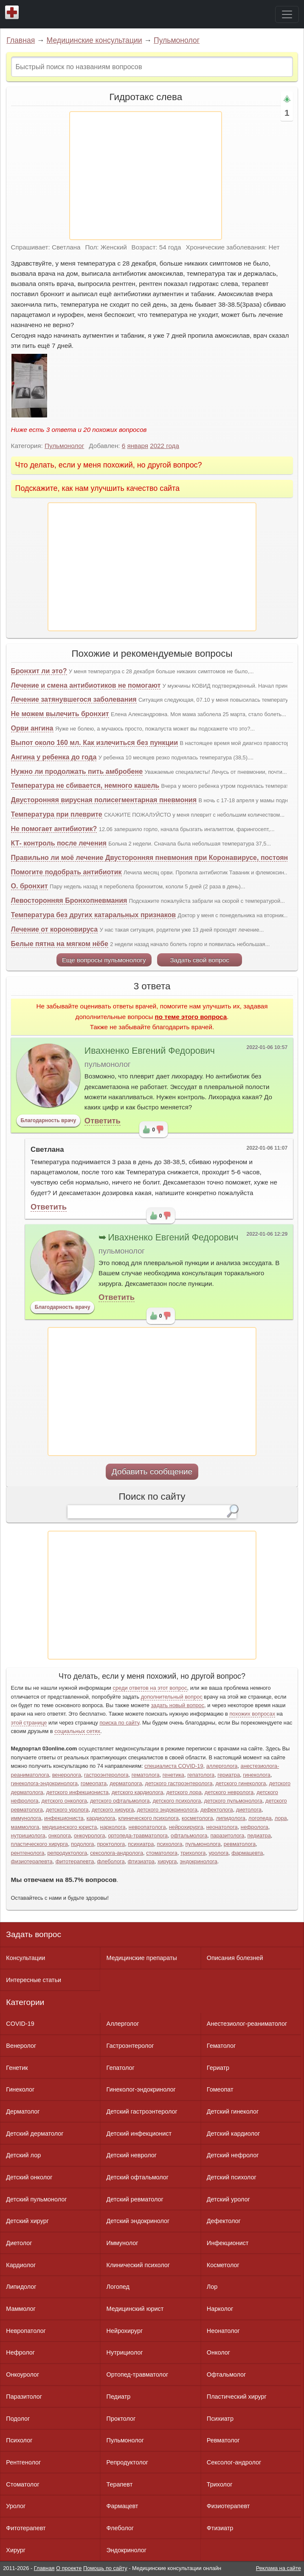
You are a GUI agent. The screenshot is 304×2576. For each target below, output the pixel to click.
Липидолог (21, 2286)
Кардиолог (21, 2265)
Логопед (118, 2286)
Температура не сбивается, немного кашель (85, 785)
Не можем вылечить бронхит (60, 713)
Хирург (15, 2550)
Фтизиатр (220, 2528)
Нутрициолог (125, 2352)
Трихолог (220, 2484)
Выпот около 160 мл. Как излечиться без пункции (94, 742)
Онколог (218, 2352)
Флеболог (120, 2528)
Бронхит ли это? (39, 671)
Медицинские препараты (142, 1957)
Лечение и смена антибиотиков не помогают (86, 685)
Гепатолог (121, 2067)
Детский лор (23, 2155)
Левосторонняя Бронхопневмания (69, 900)
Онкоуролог (22, 2374)
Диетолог (19, 2243)
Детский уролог (228, 2199)
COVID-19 (20, 2023)
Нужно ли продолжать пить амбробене (77, 771)
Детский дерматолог (34, 2133)
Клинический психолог (138, 2265)
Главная (20, 40)
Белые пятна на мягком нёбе (59, 943)
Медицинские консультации (94, 40)
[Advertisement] (145, 175)
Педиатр (119, 2396)
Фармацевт (122, 2506)
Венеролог (21, 2045)
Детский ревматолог (135, 2199)
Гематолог (221, 2045)
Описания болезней (235, 1957)
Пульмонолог (177, 40)
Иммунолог (122, 2243)
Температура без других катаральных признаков (93, 914)
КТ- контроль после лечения (59, 843)
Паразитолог (24, 2396)
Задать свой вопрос (199, 959)
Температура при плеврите (56, 814)
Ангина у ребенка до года (54, 757)
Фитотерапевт (25, 2528)
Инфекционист (228, 2243)
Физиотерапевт (228, 2506)
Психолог (19, 2440)
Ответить (102, 1120)
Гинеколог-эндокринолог (141, 2089)
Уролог (15, 2506)
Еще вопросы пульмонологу (104, 959)
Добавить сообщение (152, 1471)
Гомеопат (220, 2089)
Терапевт (120, 2484)
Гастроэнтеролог (130, 2045)
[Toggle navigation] (287, 14)
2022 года (164, 445)
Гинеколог (20, 2089)
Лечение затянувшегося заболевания (74, 699)
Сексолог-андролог (234, 2462)
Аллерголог (123, 2023)
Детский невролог (132, 2155)
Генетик (17, 2067)
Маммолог (20, 2308)
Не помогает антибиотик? (54, 828)
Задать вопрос (33, 1934)
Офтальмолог (226, 2374)
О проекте (69, 2568)
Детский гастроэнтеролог (142, 2111)
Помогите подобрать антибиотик (66, 872)
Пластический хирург (237, 2396)
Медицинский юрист (135, 2308)
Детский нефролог (233, 2155)
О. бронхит (29, 886)
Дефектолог (224, 2221)
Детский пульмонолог (36, 2199)
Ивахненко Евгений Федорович (149, 1051)
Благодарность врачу (48, 1120)
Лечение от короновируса (54, 929)
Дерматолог (22, 2111)
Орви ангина (32, 728)
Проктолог (121, 2418)
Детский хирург (27, 2221)
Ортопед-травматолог (138, 2374)
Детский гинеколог (233, 2111)
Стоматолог (22, 2484)
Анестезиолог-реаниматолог (247, 2023)
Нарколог (220, 2308)
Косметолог (223, 2265)
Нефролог (20, 2352)
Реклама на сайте (278, 2568)
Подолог (18, 2418)
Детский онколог (29, 2177)
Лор (212, 2286)
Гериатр (218, 2067)
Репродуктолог (127, 2462)
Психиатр (220, 2418)
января (137, 445)
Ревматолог (223, 2440)
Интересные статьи (33, 1980)
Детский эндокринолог (138, 2221)
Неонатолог (223, 2330)
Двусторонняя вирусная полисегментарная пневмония (104, 800)
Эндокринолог (126, 2550)
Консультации (25, 1957)
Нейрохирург (125, 2330)
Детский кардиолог (233, 2133)
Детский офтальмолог (138, 2177)
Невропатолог (25, 2330)
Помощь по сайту (105, 2568)
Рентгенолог (23, 2462)
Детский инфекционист (139, 2133)
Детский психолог (231, 2177)
